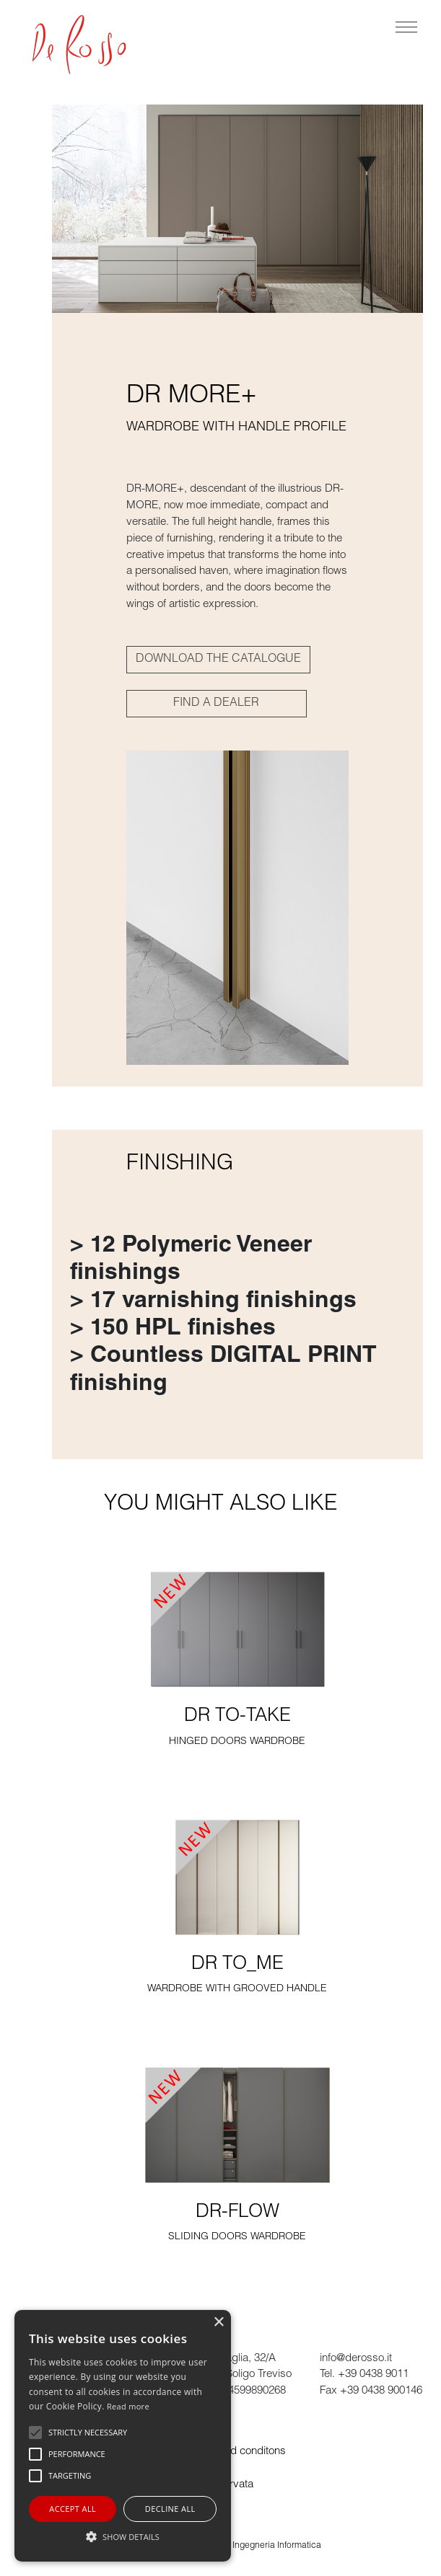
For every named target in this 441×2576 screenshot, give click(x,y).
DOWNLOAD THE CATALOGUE (218, 659)
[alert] (122, 2436)
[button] (123, 2536)
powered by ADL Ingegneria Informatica (243, 2545)
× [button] (218, 2322)
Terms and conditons (236, 2451)
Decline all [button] (170, 2508)
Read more (128, 2406)
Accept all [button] (72, 2508)
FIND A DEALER (216, 703)
